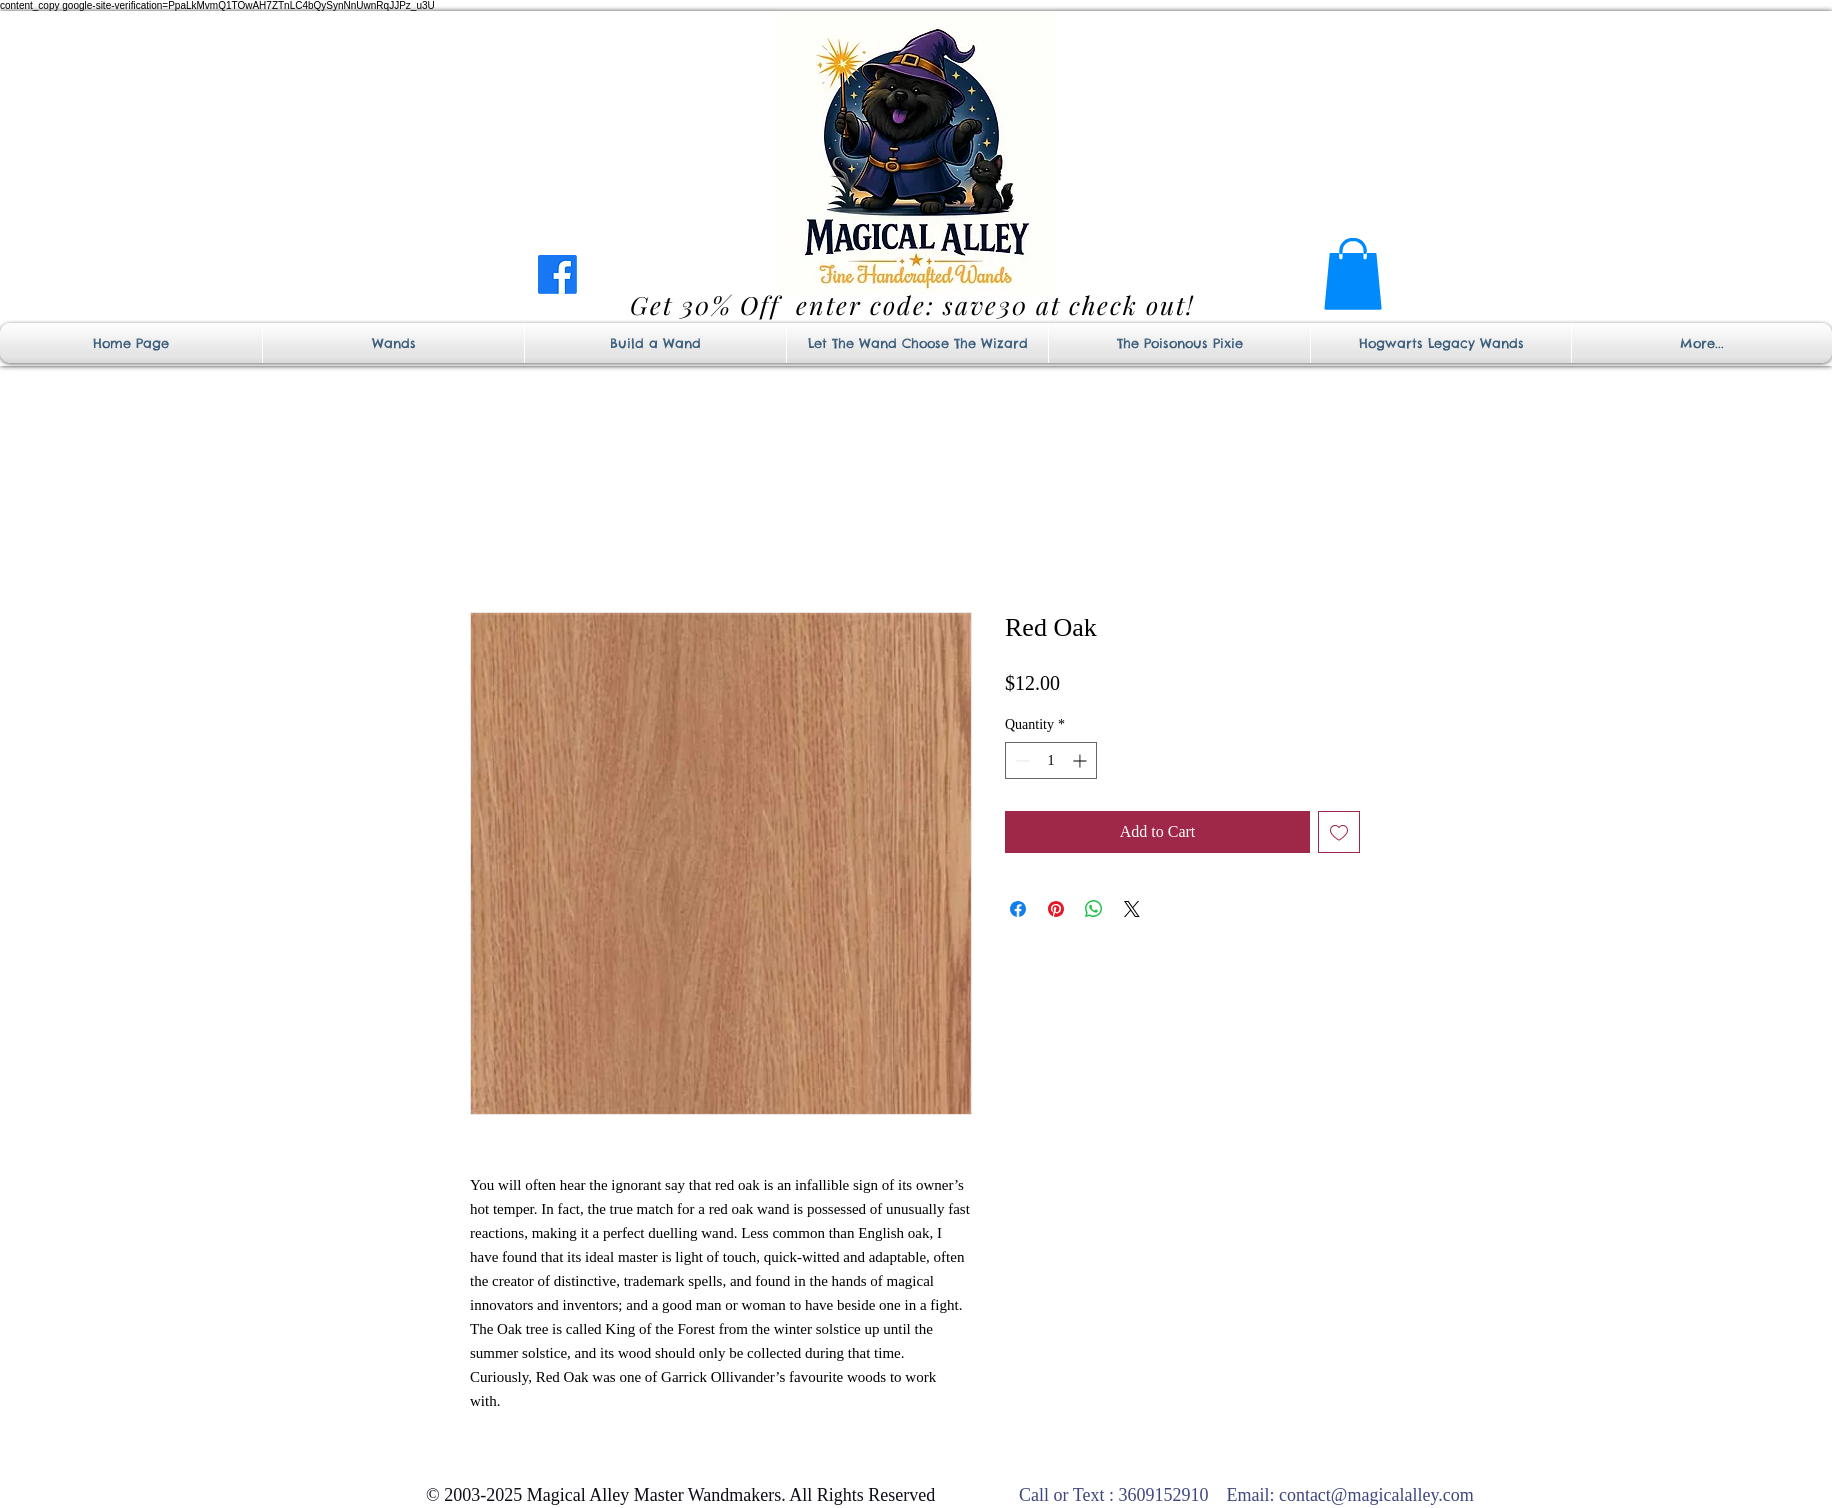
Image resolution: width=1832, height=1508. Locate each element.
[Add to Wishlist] (1339, 832)
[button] (1353, 274)
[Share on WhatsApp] (1094, 909)
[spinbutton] (1051, 760)
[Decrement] (1020, 760)
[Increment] (1081, 760)
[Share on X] (1132, 909)
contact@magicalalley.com (1376, 1495)
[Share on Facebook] (1018, 909)
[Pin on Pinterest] (1056, 909)
